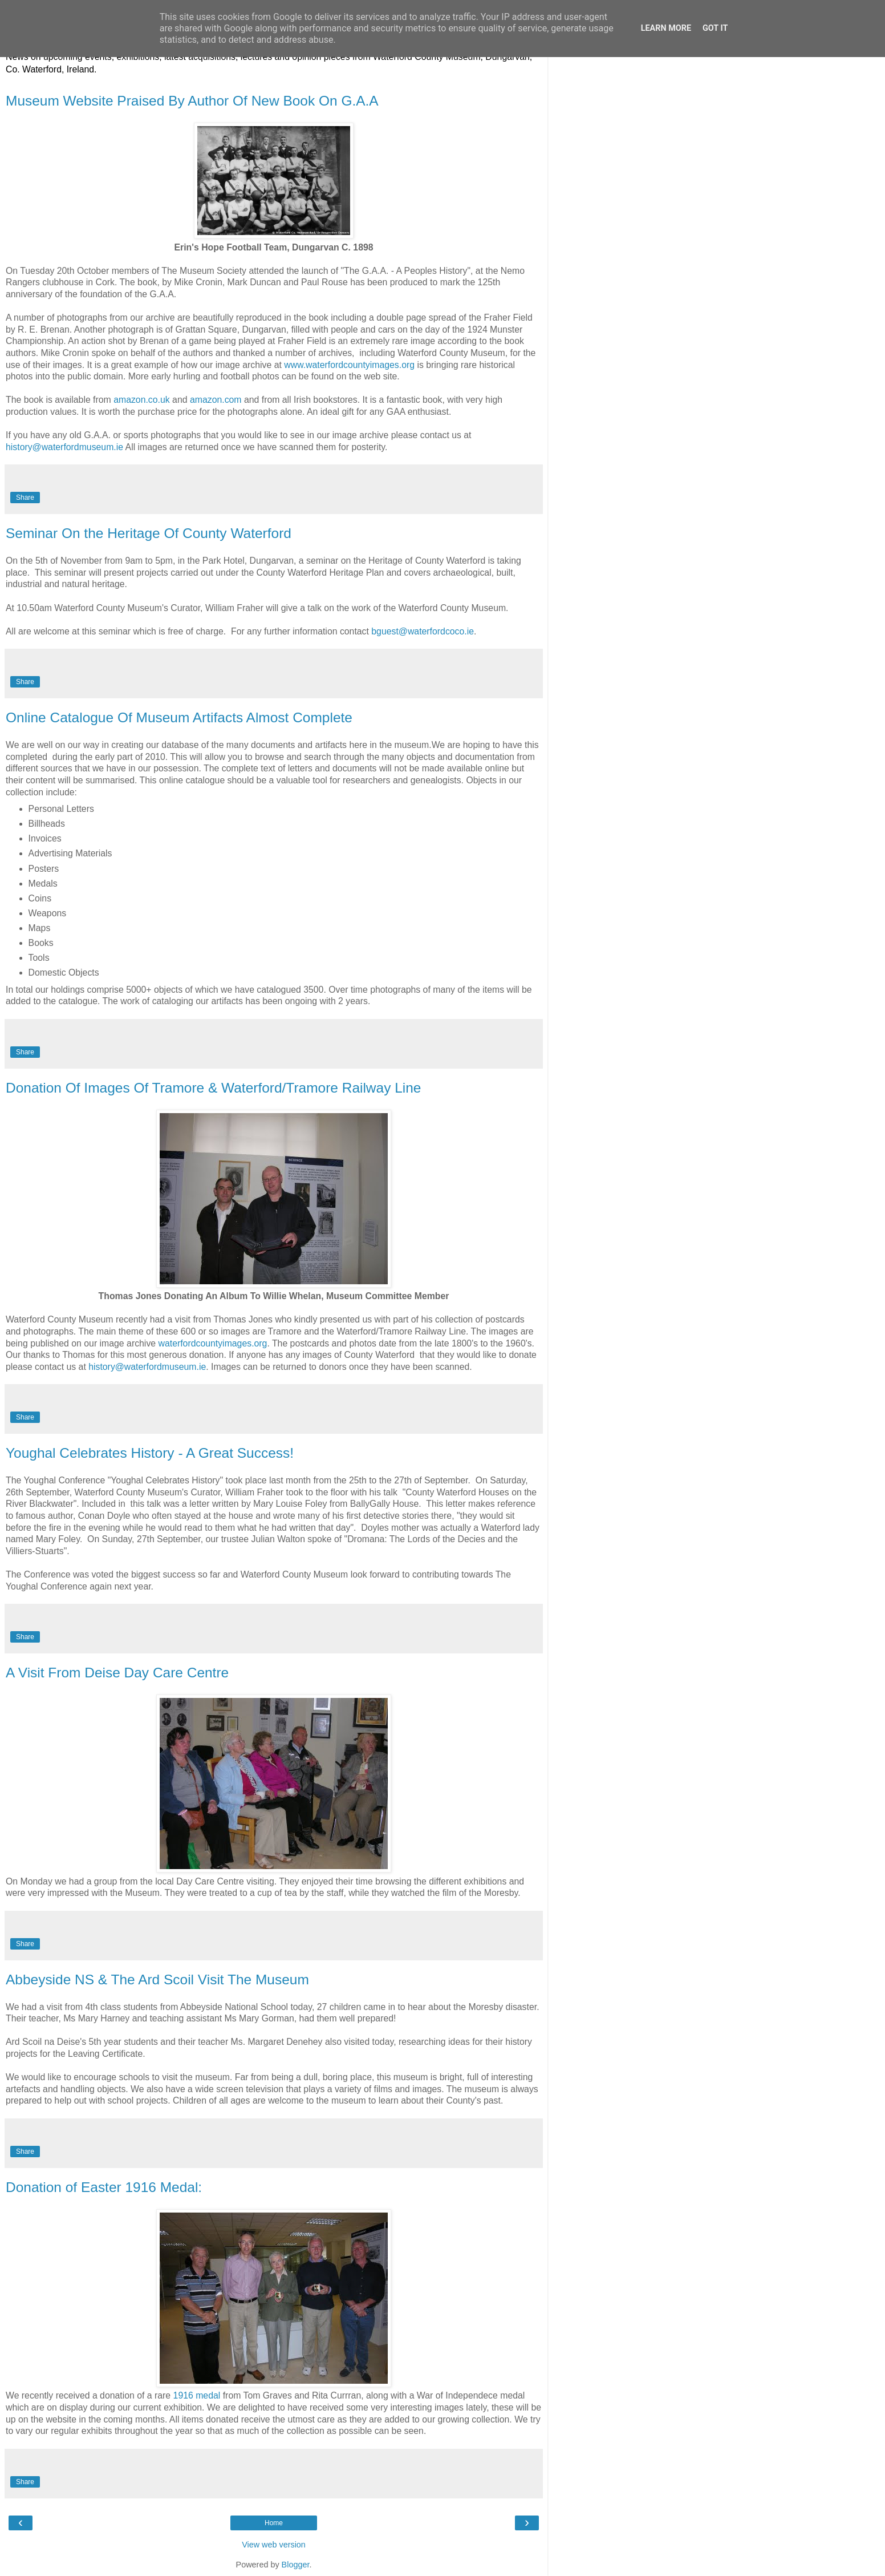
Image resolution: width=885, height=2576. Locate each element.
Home (274, 2523)
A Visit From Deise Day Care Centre (117, 1672)
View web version (274, 2544)
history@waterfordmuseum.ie (64, 447)
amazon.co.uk (141, 400)
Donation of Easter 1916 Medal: (104, 2187)
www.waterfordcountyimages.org (349, 365)
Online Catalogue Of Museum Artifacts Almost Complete (179, 717)
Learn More (666, 28)
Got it (715, 28)
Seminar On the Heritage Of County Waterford (148, 533)
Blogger (296, 2564)
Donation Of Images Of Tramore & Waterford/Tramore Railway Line (213, 1087)
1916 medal (197, 2395)
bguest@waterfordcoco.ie (422, 631)
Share (25, 498)
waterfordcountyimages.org (213, 1343)
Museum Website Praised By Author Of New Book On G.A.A (192, 100)
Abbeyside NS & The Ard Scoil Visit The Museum (157, 1979)
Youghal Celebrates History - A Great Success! (150, 1453)
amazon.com (216, 400)
